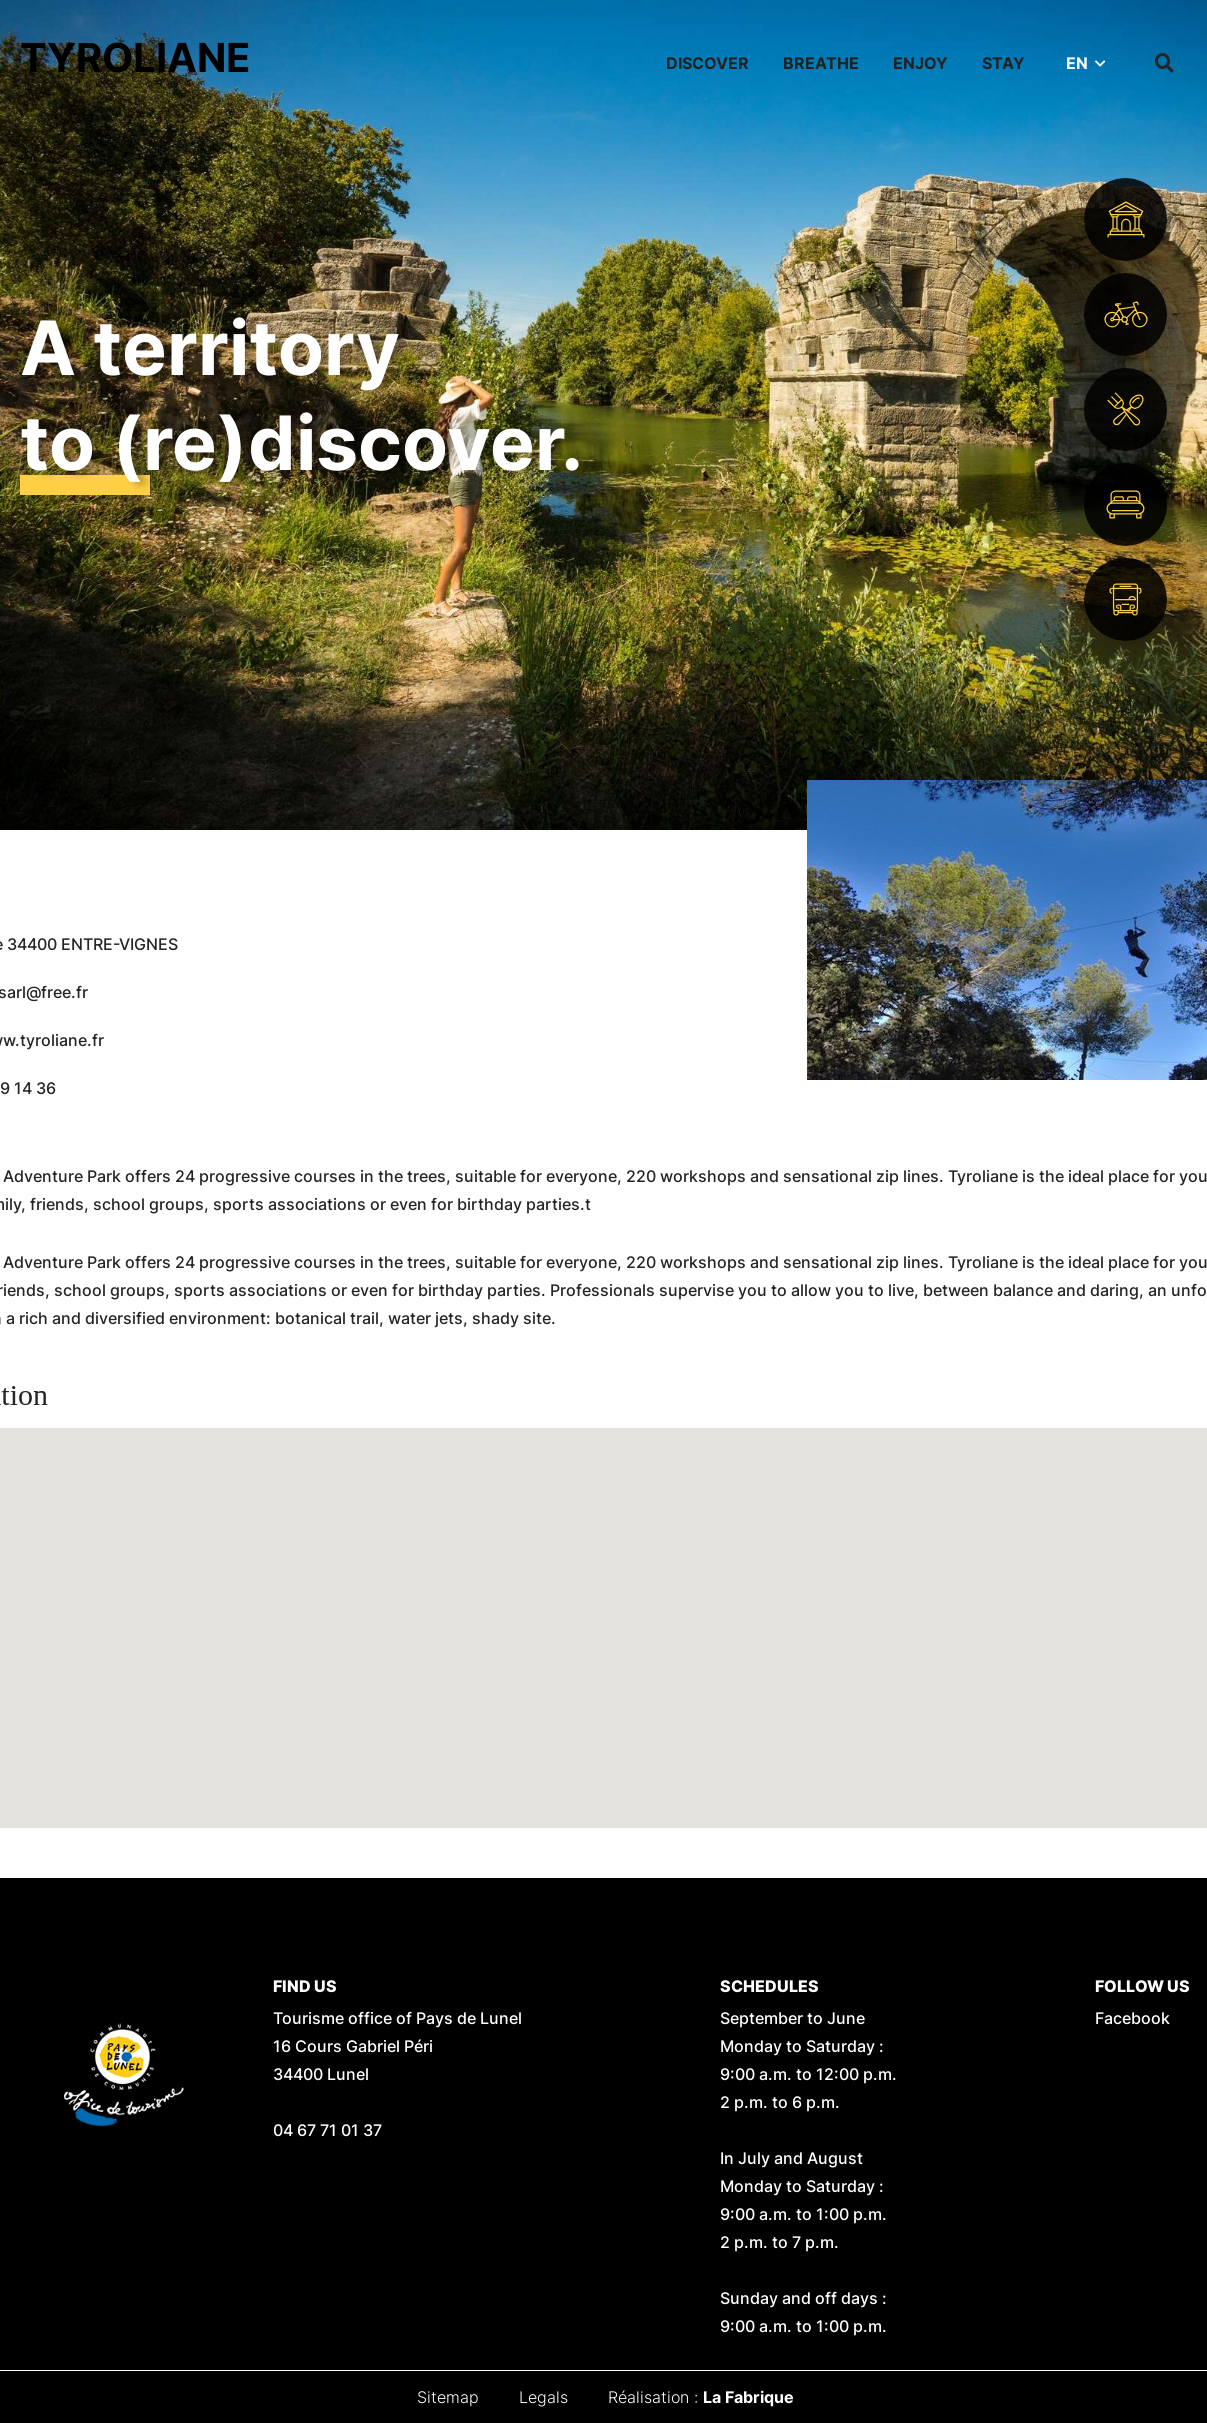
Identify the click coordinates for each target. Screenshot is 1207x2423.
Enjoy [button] (920, 63)
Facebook (1132, 2018)
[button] (604, 1609)
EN (1077, 63)
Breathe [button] (821, 63)
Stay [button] (1003, 63)
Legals (543, 2397)
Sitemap (448, 2397)
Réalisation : (701, 2397)
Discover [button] (707, 63)
